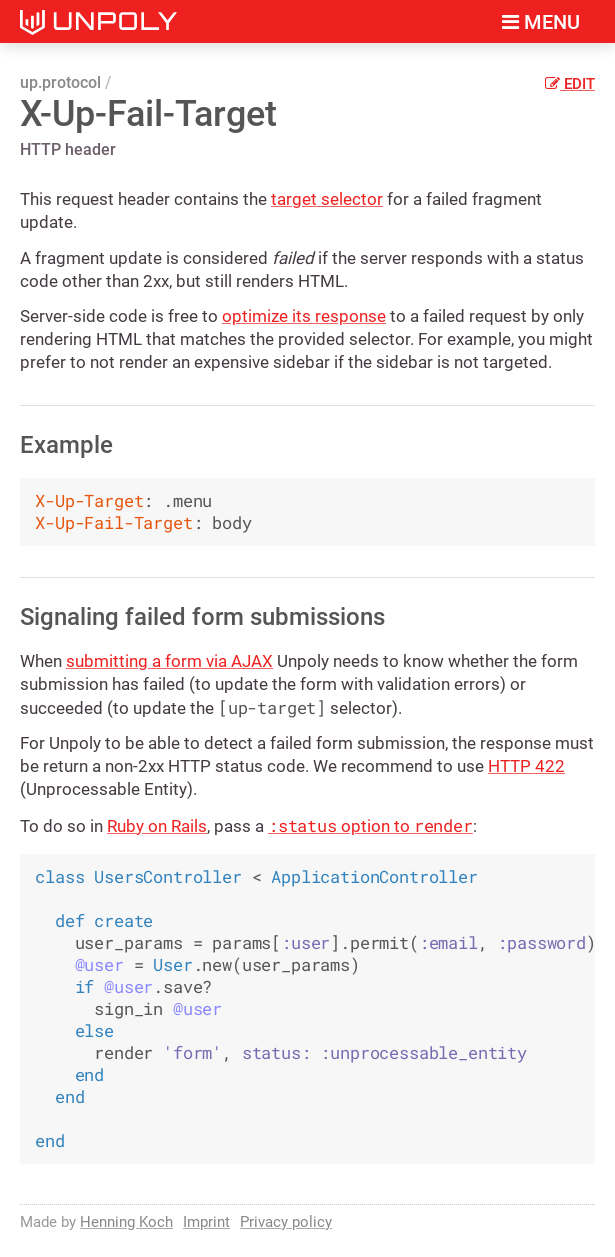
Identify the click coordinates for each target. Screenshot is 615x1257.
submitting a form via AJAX (169, 661)
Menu (541, 22)
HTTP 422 (526, 766)
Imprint (206, 1222)
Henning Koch (126, 1222)
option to (370, 826)
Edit (570, 84)
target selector (327, 199)
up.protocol (60, 82)
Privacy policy (286, 1222)
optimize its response (304, 316)
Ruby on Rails (157, 826)
